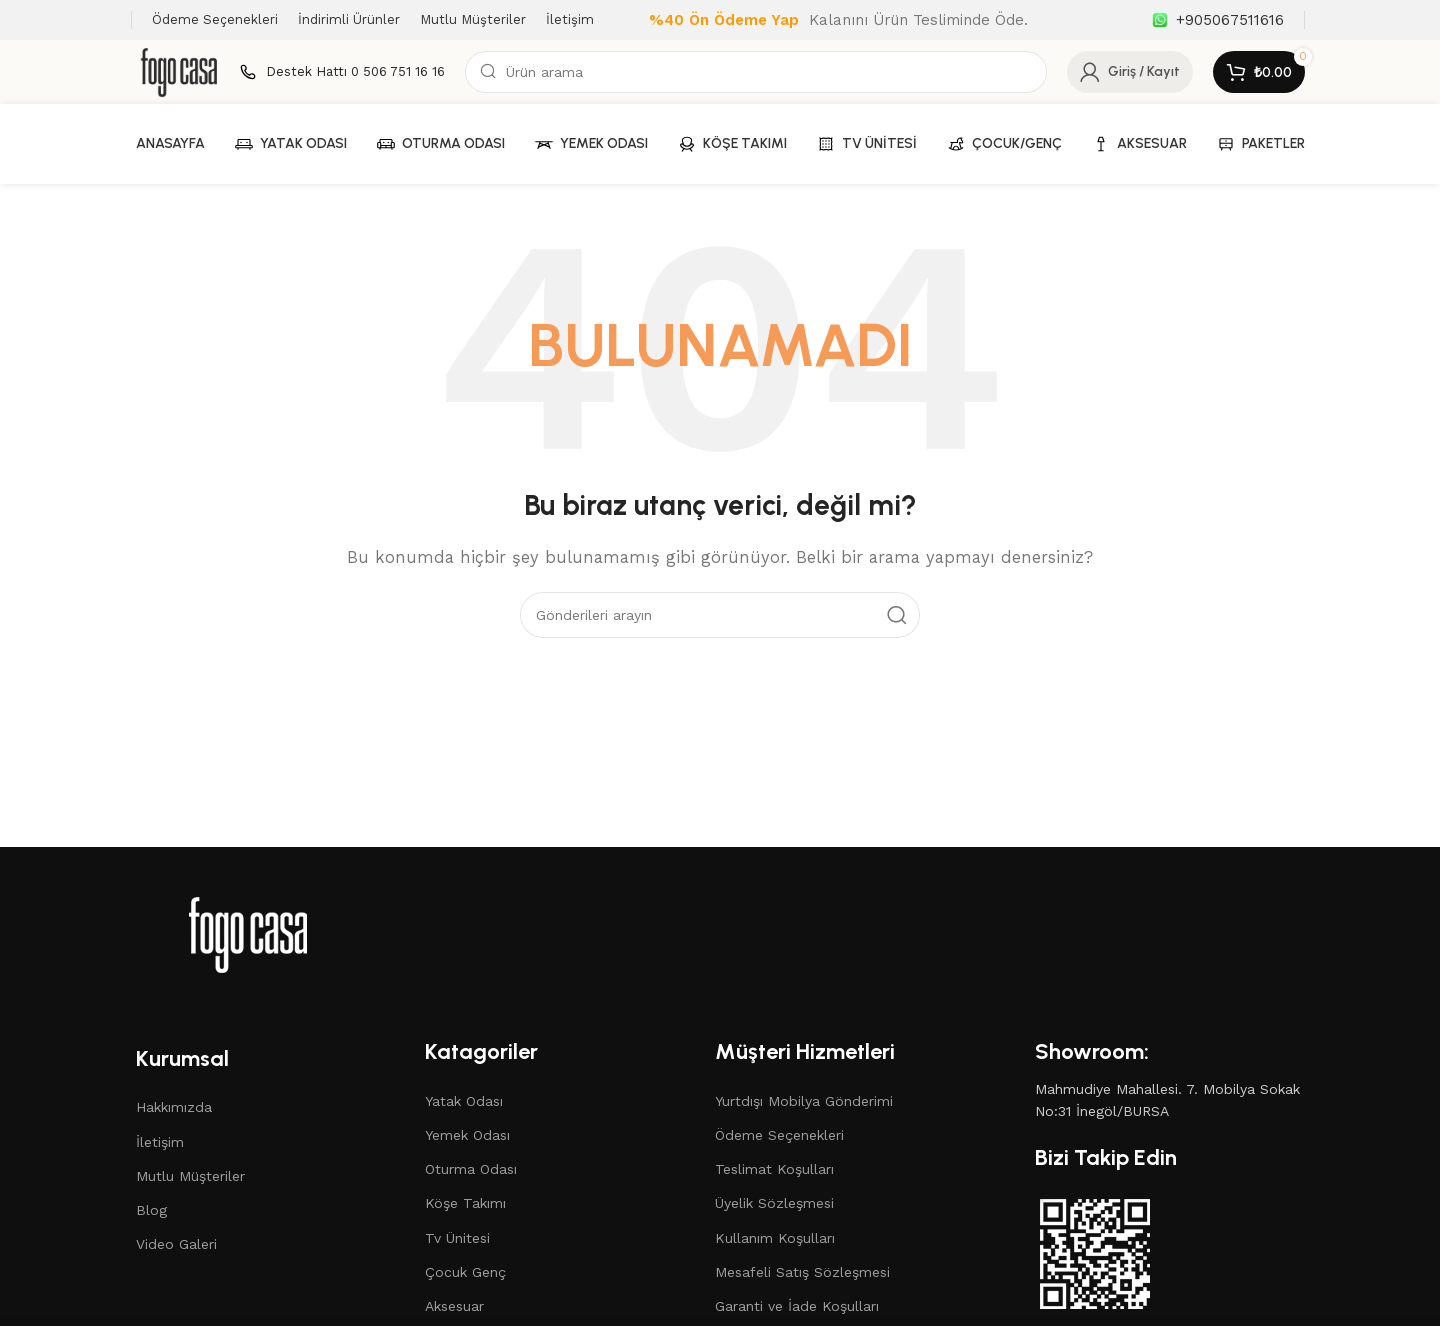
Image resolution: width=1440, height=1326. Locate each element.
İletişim (160, 1142)
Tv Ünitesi (457, 1238)
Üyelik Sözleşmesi (774, 1203)
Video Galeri (176, 1244)
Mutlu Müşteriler (190, 1176)
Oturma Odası (471, 1169)
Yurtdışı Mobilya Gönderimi (804, 1101)
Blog (151, 1210)
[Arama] (755, 72)
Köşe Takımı (465, 1203)
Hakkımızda (174, 1107)
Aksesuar (454, 1306)
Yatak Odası (464, 1101)
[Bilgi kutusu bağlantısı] (1218, 20)
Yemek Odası (467, 1135)
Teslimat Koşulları (774, 1169)
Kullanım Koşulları (775, 1238)
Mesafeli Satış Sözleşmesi (802, 1272)
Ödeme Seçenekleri (779, 1135)
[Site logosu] (178, 71)
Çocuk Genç (465, 1272)
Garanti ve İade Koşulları (797, 1306)
